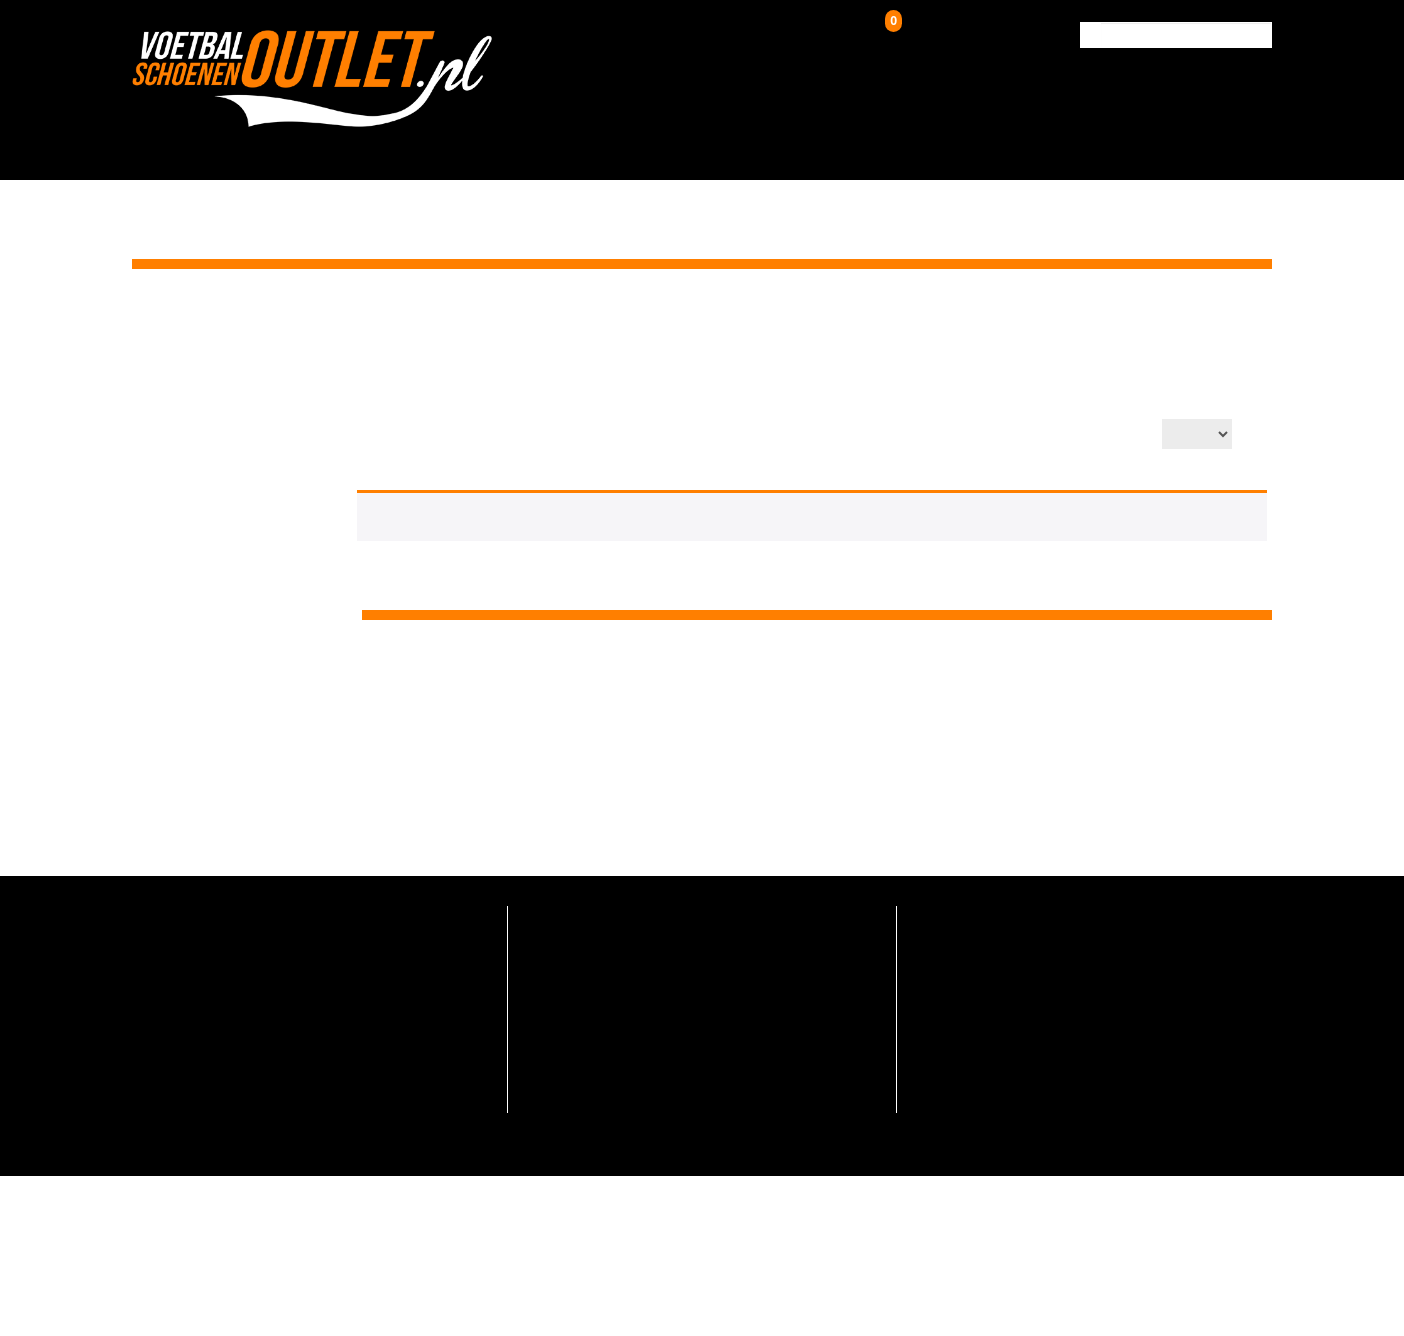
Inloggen (778, 35)
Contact (1228, 147)
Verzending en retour (587, 945)
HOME (353, 147)
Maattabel (554, 1063)
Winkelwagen (934, 31)
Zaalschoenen (835, 147)
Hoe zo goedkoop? (579, 1033)
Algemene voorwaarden (596, 1093)
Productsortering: (924, 435)
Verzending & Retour (1092, 147)
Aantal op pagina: (1091, 435)
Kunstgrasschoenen (661, 147)
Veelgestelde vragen (585, 915)
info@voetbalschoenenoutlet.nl (246, 967)
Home (1098, 318)
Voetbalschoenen (472, 147)
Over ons (955, 147)
